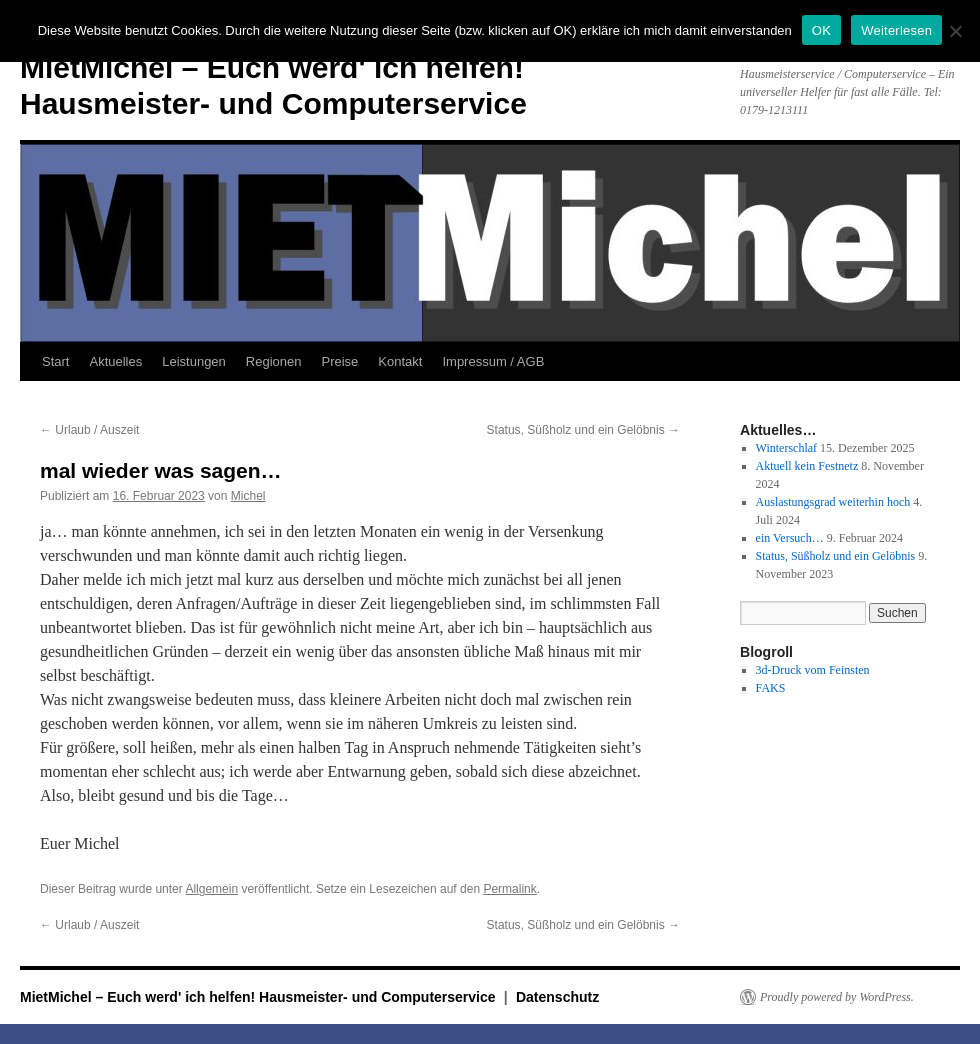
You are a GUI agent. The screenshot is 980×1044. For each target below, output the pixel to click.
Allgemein (211, 889)
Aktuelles (115, 361)
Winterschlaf (787, 448)
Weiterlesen (896, 30)
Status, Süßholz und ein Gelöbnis (583, 430)
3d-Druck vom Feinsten (813, 670)
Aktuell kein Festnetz (807, 466)
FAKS (771, 688)
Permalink (509, 889)
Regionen (274, 361)
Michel (248, 496)
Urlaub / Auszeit (89, 430)
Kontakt (400, 361)
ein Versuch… (790, 538)
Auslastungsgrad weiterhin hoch (833, 502)
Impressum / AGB (493, 361)
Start (55, 361)
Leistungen (194, 361)
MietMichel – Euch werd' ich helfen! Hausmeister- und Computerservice (259, 997)
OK (821, 30)
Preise (340, 361)
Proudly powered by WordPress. (837, 997)
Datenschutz (557, 997)
